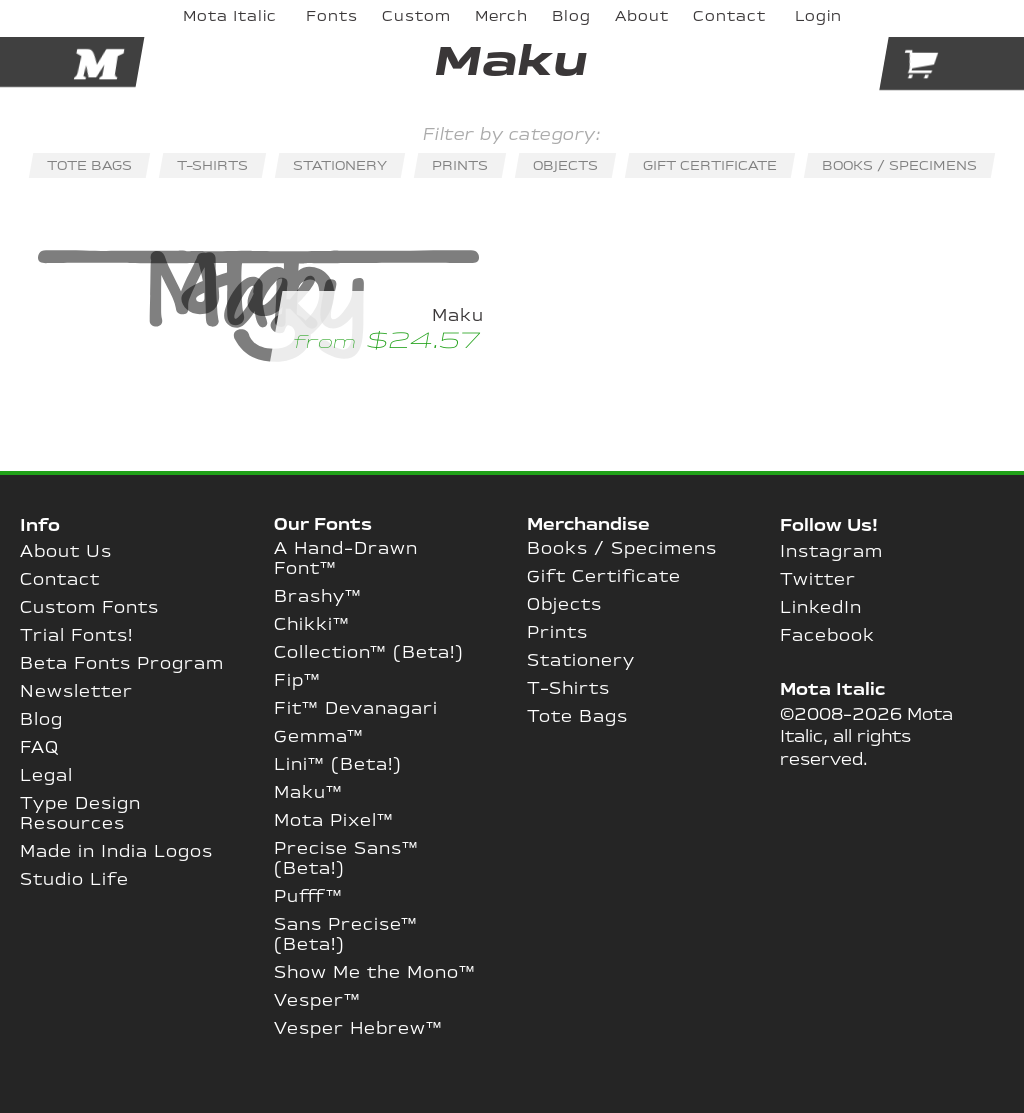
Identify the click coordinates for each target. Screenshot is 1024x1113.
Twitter (818, 580)
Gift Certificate (604, 577)
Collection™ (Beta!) (369, 653)
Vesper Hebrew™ (358, 1029)
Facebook (827, 636)
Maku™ (308, 793)
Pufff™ (308, 897)
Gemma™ (319, 737)
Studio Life (74, 880)
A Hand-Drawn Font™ (346, 559)
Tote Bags (577, 717)
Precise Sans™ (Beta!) (346, 859)
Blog (41, 720)
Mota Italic (832, 690)
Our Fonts (323, 525)
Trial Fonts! (76, 636)
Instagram (831, 552)
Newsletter (76, 692)
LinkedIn (821, 608)
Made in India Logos (116, 852)
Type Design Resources (80, 814)
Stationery (581, 661)
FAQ (39, 748)
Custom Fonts (89, 608)
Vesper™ (317, 1001)
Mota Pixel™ (334, 821)
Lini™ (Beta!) (338, 765)
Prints (557, 633)
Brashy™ (318, 597)
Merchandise (588, 525)
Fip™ (297, 681)
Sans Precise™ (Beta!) (346, 935)
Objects (564, 605)
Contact (60, 580)
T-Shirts (568, 689)
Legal (46, 776)
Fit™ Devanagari (356, 709)
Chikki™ (312, 625)
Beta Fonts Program (122, 664)
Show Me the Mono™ (375, 973)
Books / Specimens (622, 549)
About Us (66, 552)
